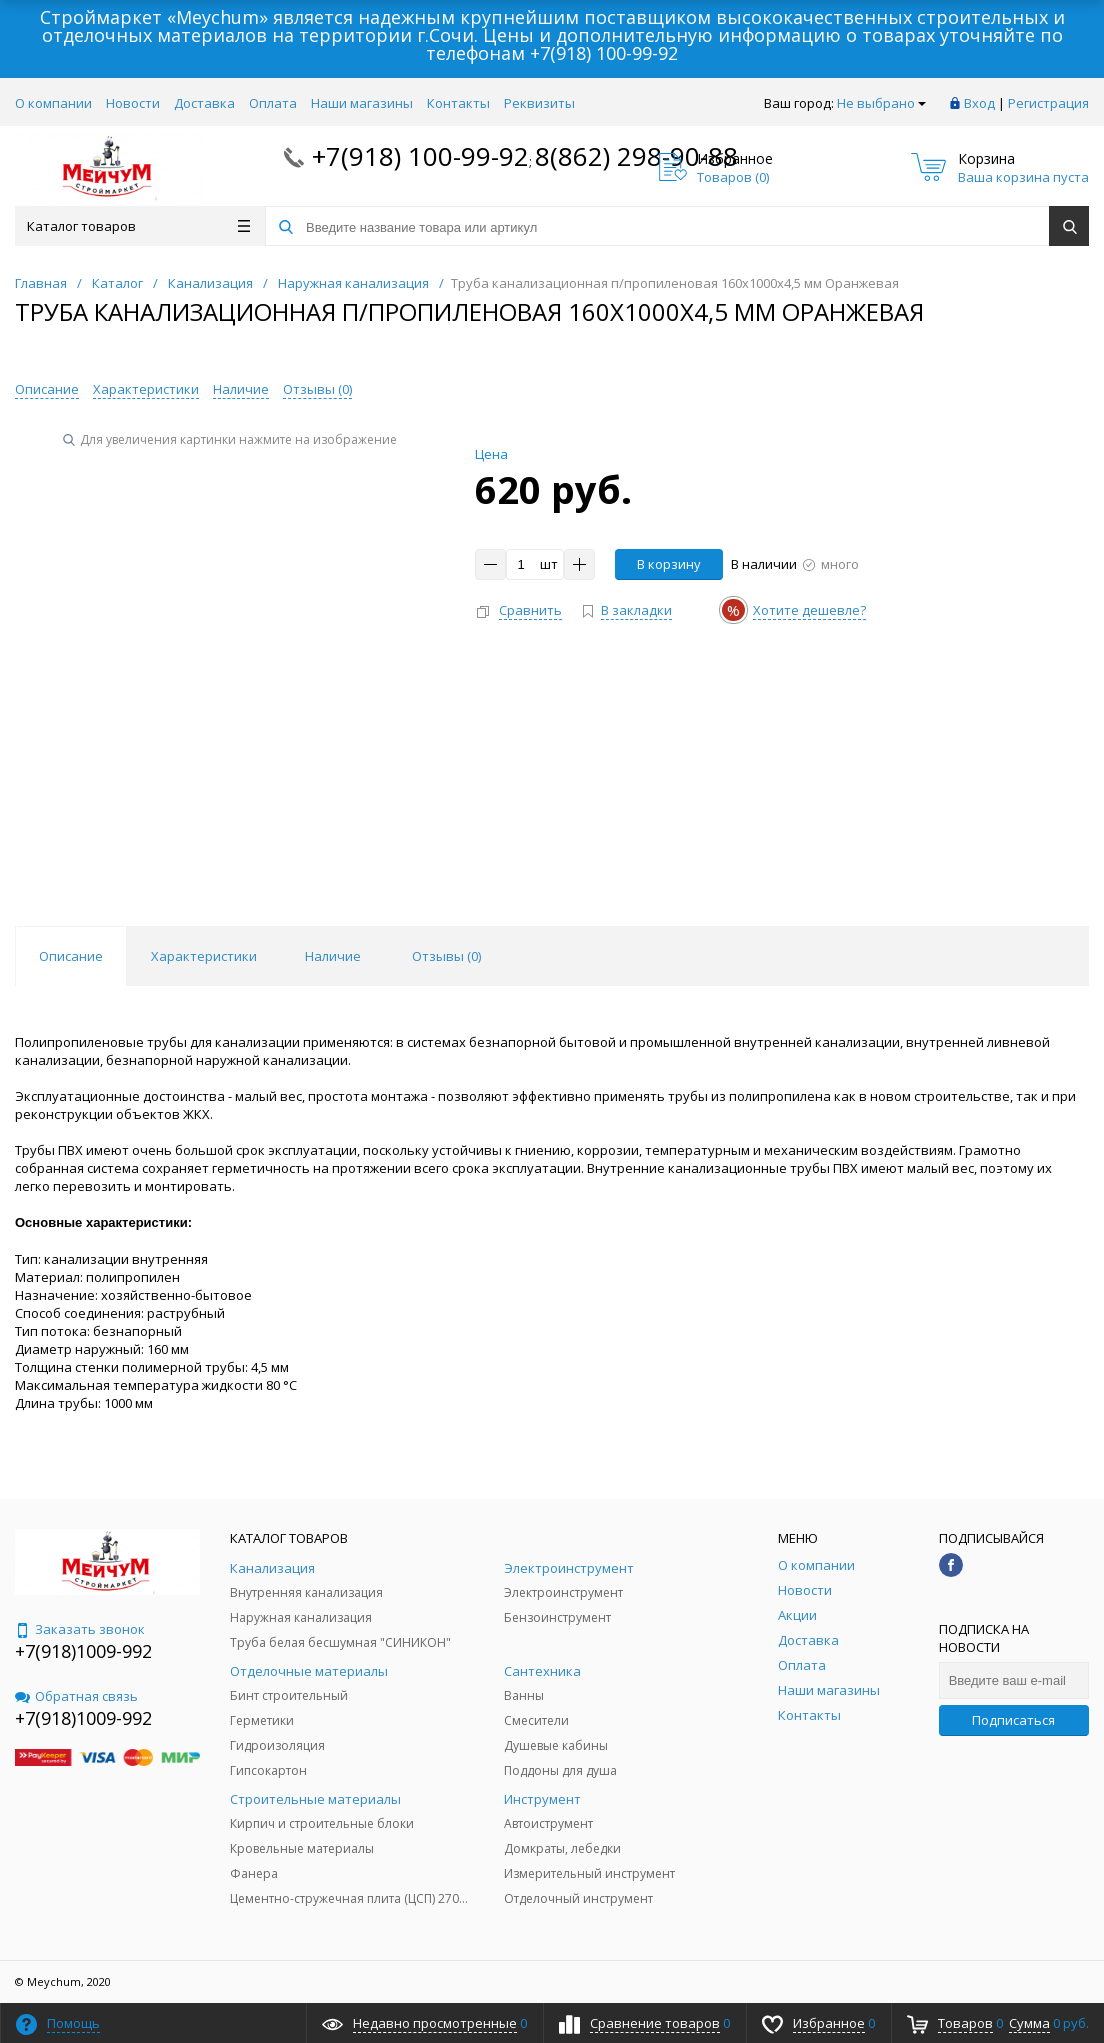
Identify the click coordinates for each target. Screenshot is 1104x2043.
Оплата (273, 103)
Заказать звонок (80, 1629)
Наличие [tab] (333, 956)
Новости (133, 103)
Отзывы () (317, 389)
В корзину (669, 564)
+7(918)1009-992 (83, 1651)
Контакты (458, 103)
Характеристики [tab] (204, 956)
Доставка (204, 103)
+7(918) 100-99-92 (604, 53)
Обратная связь (76, 1696)
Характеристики (146, 389)
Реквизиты (539, 103)
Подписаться (1013, 1720)
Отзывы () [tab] (446, 956)
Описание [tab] (71, 956)
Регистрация (1048, 103)
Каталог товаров (138, 226)
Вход (979, 103)
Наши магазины (362, 103)
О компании (53, 103)
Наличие (241, 389)
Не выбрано (881, 103)
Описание (47, 389)
